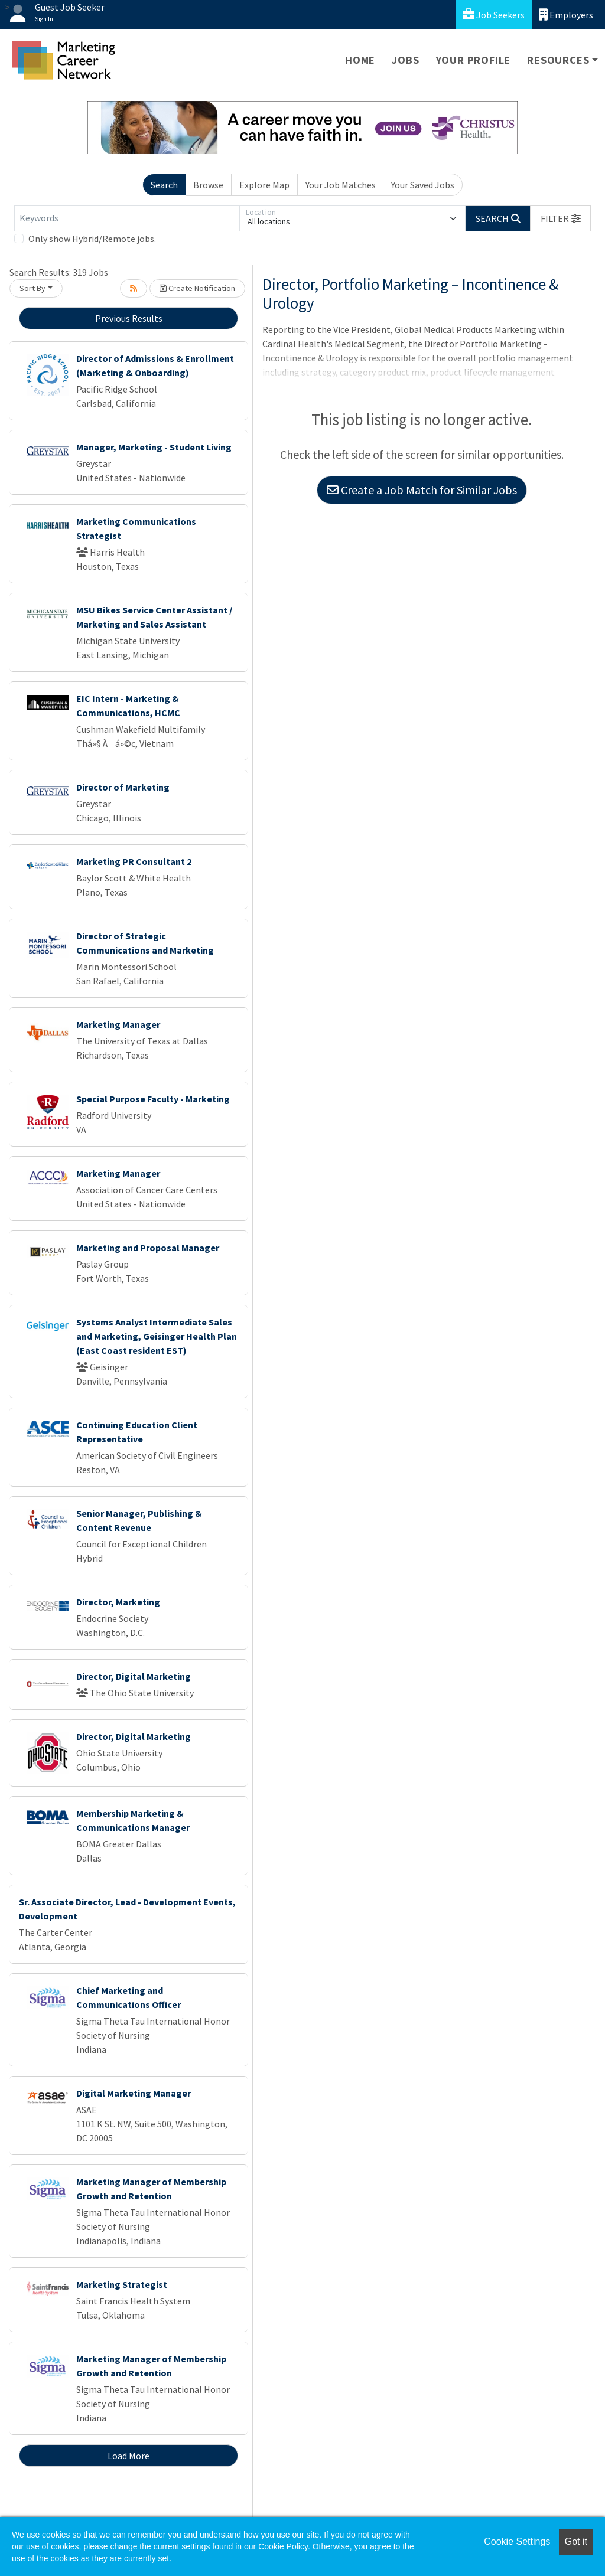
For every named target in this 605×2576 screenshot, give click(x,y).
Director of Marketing (123, 787)
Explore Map (264, 185)
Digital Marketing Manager (133, 2093)
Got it (576, 2541)
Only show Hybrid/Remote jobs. (92, 238)
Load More (128, 2455)
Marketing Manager (118, 1024)
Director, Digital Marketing (133, 1676)
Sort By (32, 288)
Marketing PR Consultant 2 (133, 861)
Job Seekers (494, 14)
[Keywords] (127, 218)
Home (360, 60)
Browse (208, 185)
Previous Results (128, 318)
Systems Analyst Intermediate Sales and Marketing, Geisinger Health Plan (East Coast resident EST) (156, 1336)
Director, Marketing (118, 1602)
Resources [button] (558, 60)
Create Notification (197, 288)
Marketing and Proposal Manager (147, 1247)
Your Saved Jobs (422, 185)
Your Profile (473, 60)
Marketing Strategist (121, 2284)
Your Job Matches (340, 185)
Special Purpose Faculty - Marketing (153, 1099)
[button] (561, 218)
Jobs (405, 60)
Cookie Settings (517, 2541)
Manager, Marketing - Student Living (154, 447)
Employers (566, 14)
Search (164, 185)
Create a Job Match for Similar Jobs (422, 489)
